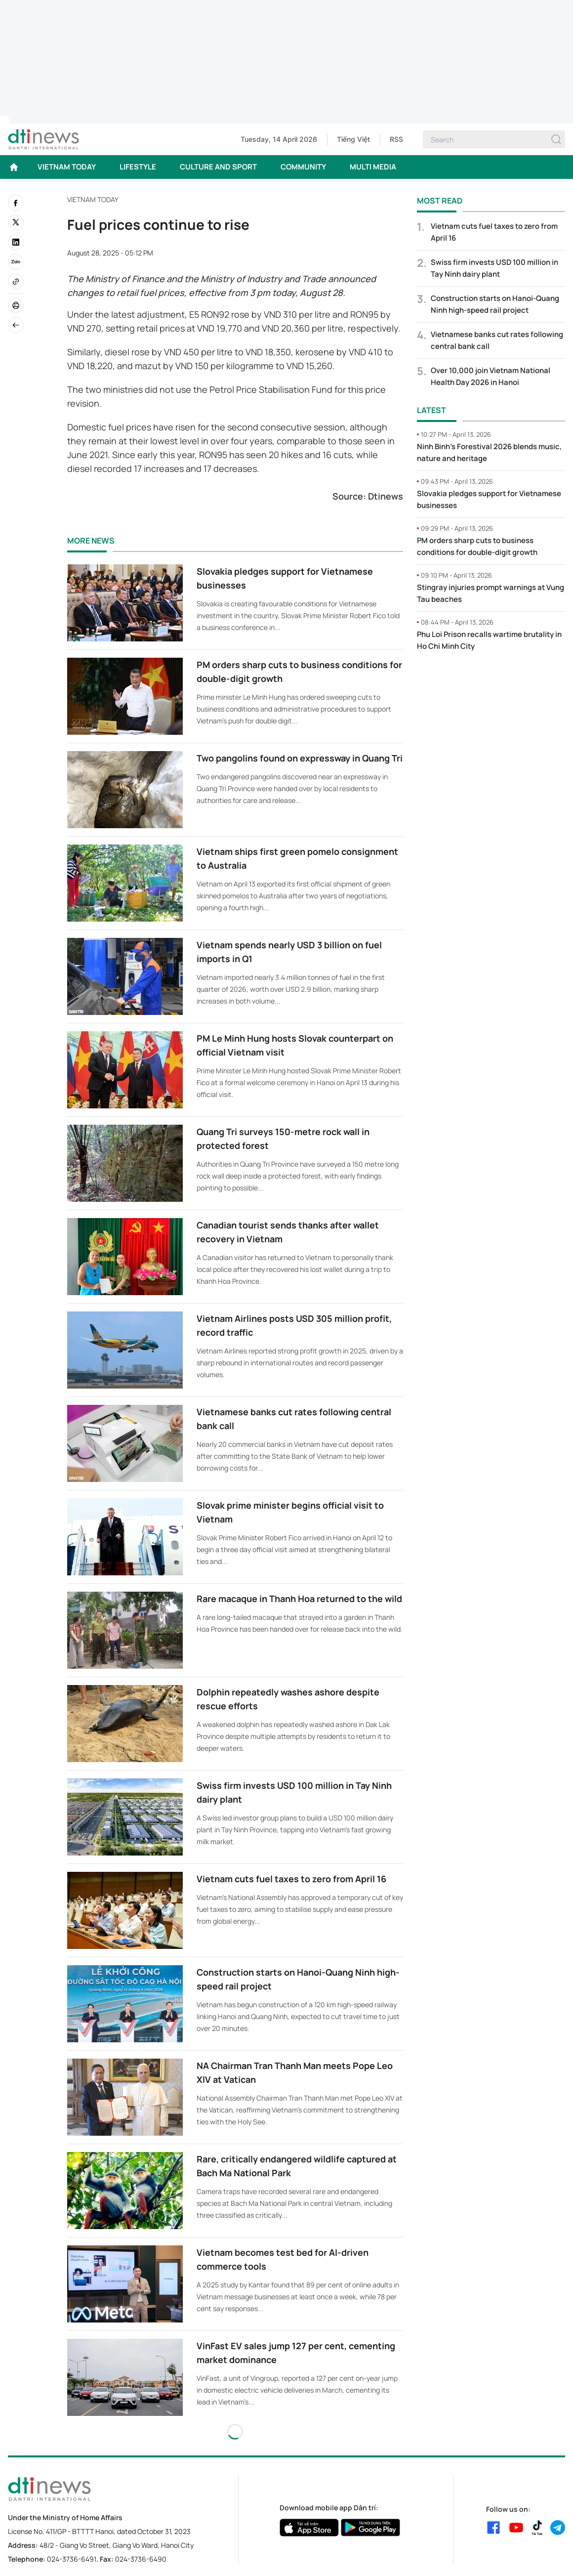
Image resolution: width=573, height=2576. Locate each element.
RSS (396, 139)
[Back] (16, 325)
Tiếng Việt (353, 139)
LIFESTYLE (138, 167)
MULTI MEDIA (373, 167)
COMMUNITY (303, 167)
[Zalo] (16, 262)
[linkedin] (16, 242)
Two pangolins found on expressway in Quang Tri (300, 758)
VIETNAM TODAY (67, 167)
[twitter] (16, 222)
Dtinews (385, 496)
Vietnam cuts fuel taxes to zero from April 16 (291, 1879)
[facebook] (16, 203)
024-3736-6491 (71, 2559)
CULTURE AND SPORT (218, 167)
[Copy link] (16, 282)
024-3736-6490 (140, 2559)
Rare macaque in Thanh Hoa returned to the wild (299, 1599)
